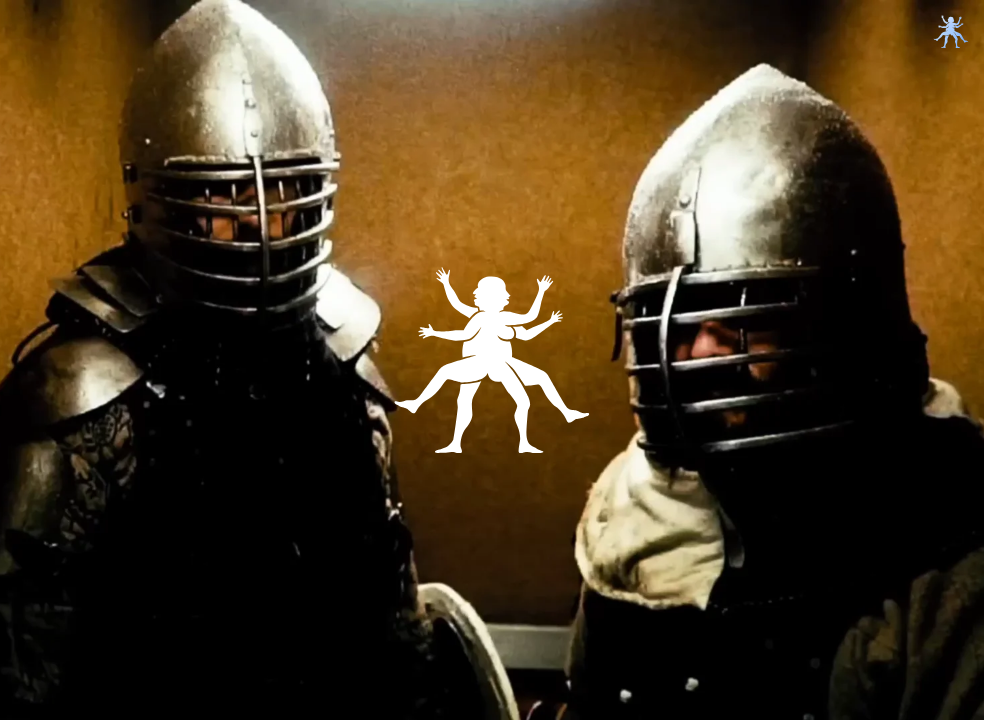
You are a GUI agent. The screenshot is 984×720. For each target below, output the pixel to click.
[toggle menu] (951, 31)
